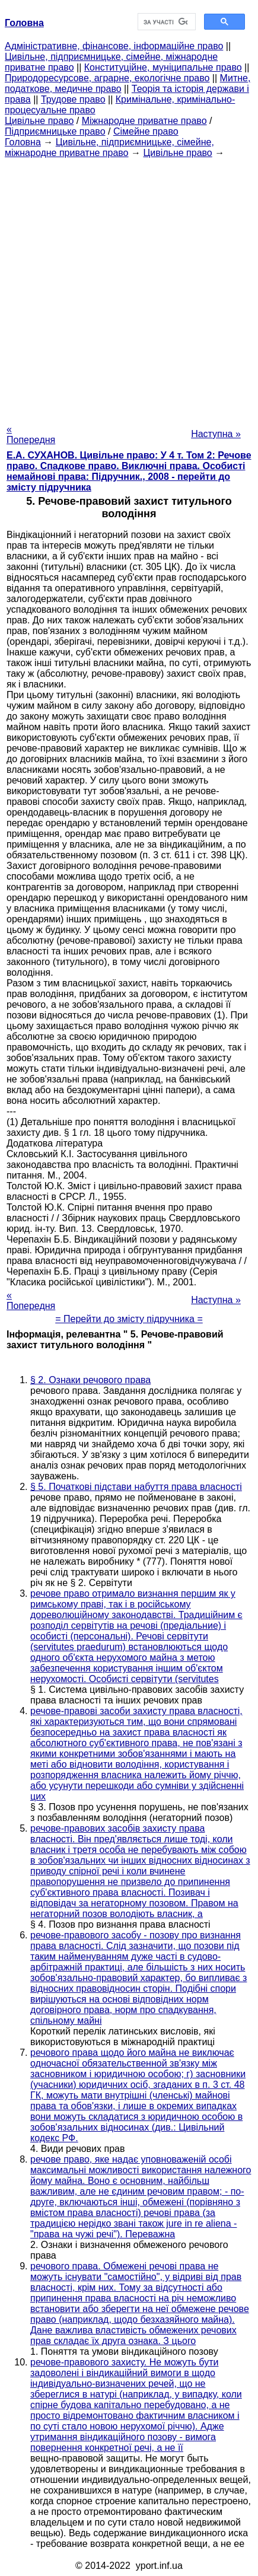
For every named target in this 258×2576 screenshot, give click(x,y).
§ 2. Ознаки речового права (90, 1380)
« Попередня (31, 434)
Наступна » (216, 434)
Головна (23, 142)
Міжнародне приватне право (144, 121)
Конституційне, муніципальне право (163, 67)
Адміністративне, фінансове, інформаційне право (114, 46)
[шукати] (166, 22)
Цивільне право (39, 121)
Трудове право (73, 99)
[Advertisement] (129, 287)
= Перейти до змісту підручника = (129, 1319)
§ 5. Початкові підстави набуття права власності (136, 1487)
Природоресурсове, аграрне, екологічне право (107, 78)
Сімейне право (146, 131)
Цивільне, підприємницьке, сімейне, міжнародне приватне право (109, 147)
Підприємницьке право (55, 131)
